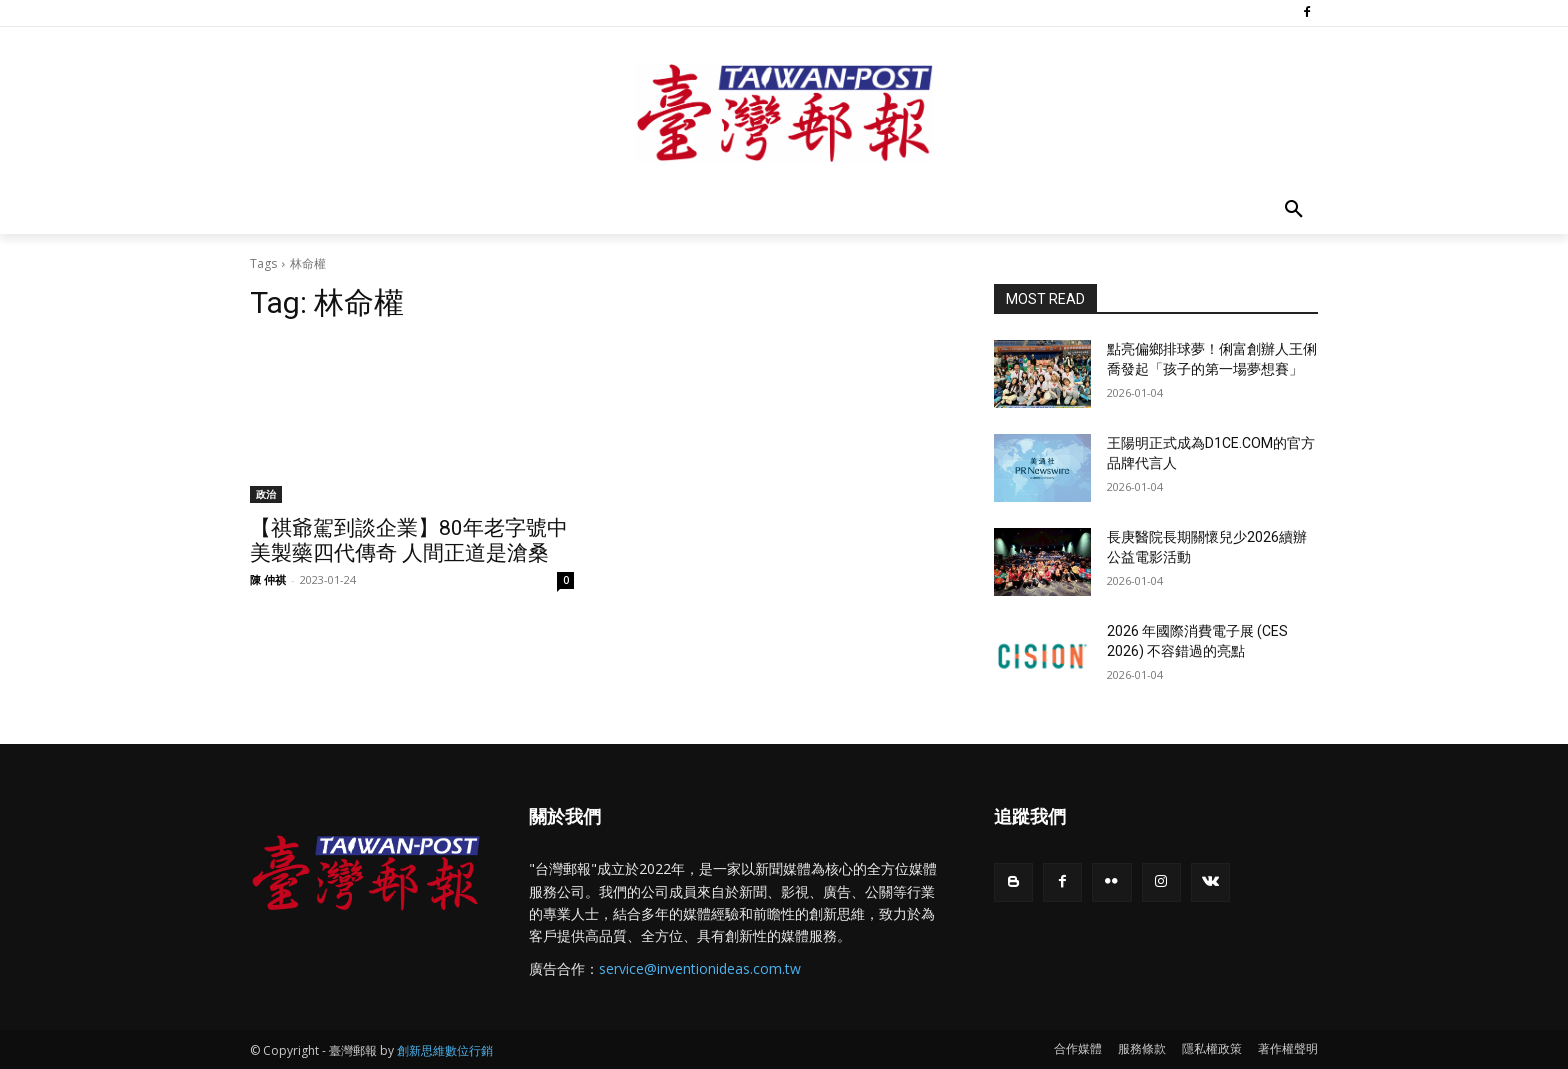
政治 (266, 494)
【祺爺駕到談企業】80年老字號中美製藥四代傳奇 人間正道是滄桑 (409, 540)
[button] (1294, 210)
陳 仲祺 (268, 579)
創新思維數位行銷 (445, 1050)
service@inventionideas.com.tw (700, 968)
